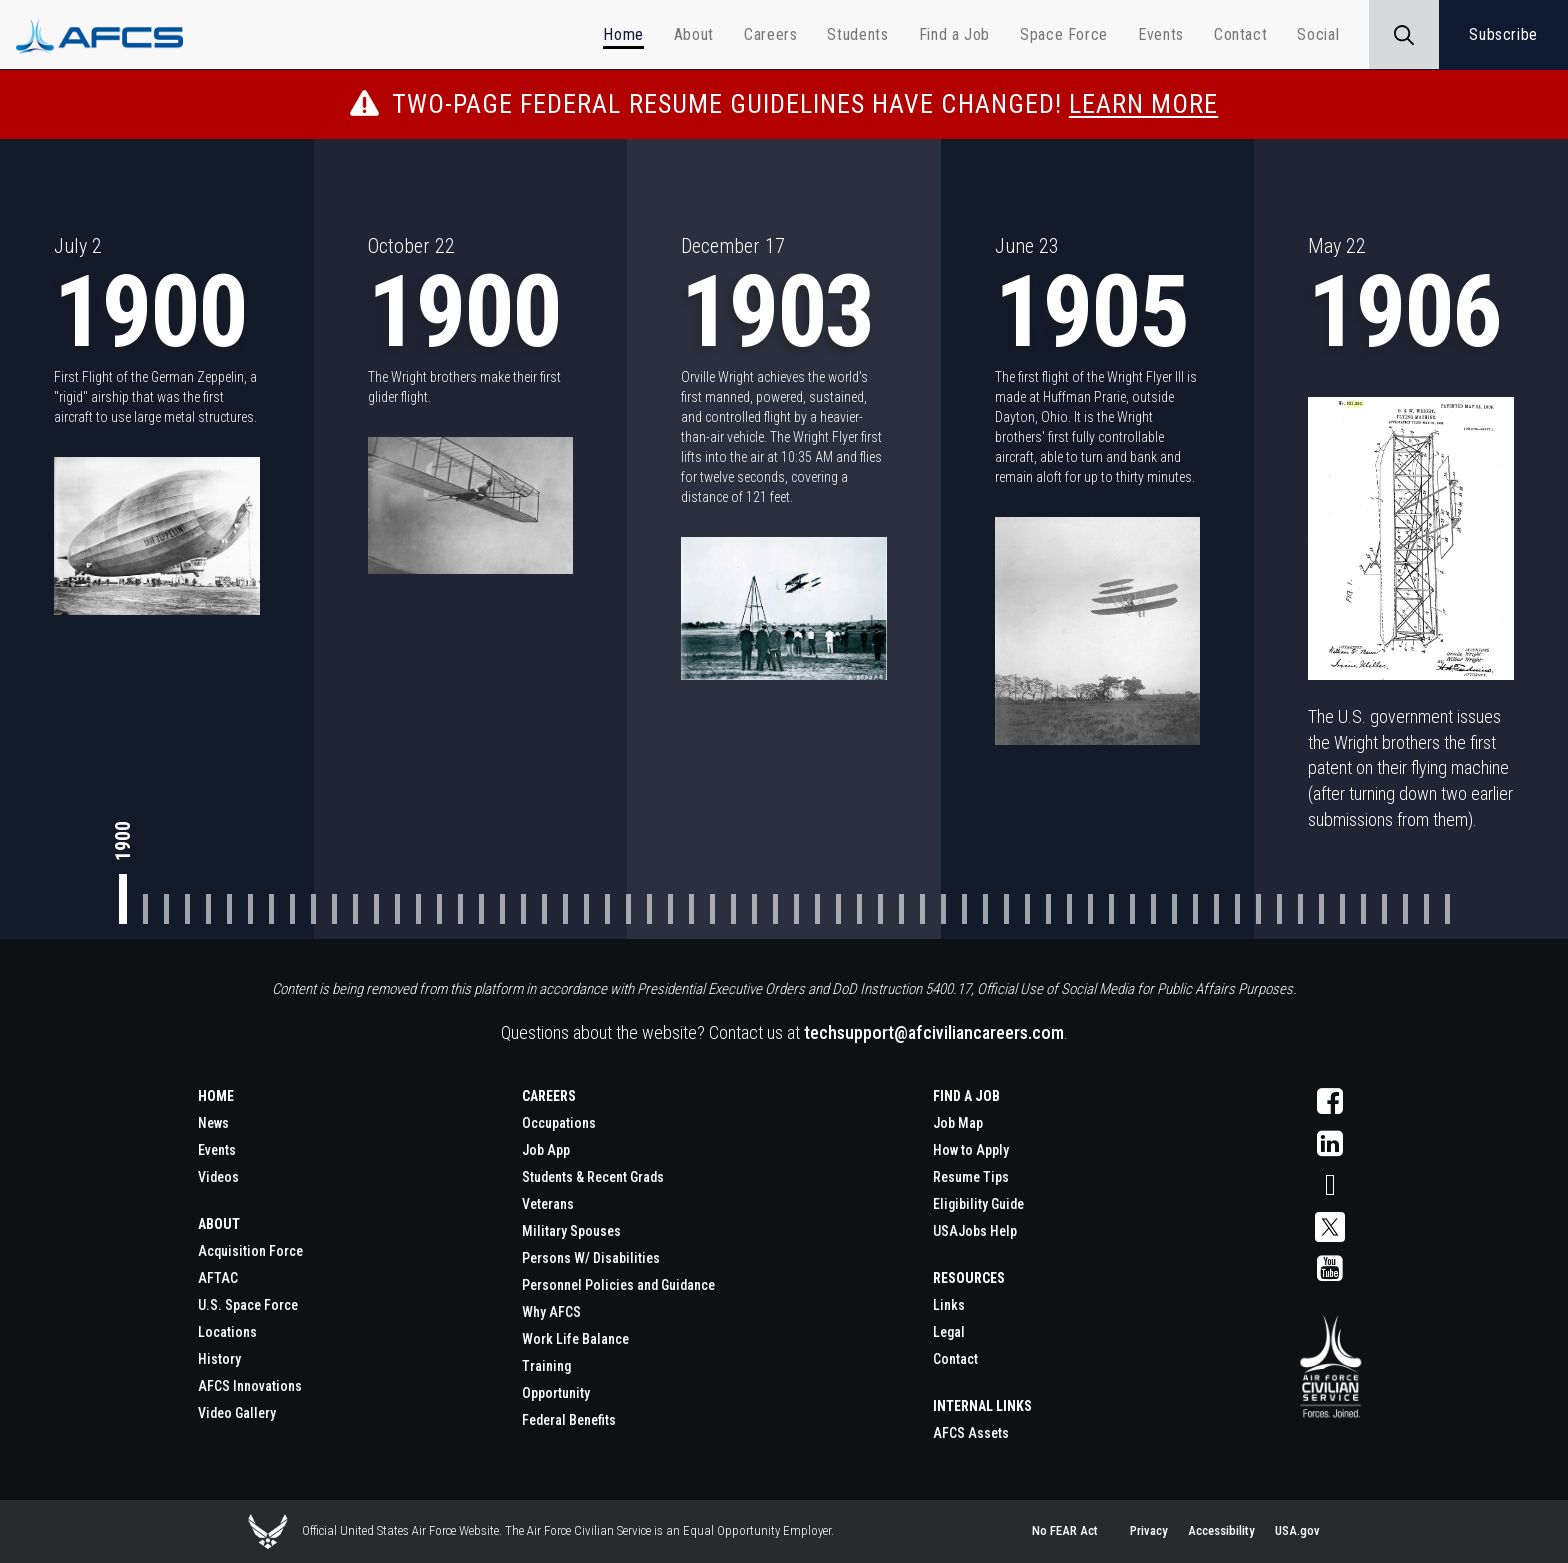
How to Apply (971, 1150)
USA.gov (1297, 1530)
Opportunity (556, 1393)
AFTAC (218, 1278)
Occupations (559, 1123)
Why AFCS (551, 1312)
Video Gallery (237, 1413)
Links (949, 1305)
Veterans (548, 1204)
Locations (227, 1332)
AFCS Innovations (250, 1386)
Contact (955, 1359)
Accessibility (1221, 1530)
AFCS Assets (971, 1433)
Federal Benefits (569, 1420)
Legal (949, 1332)
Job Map (958, 1123)
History (219, 1359)
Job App (546, 1150)
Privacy (1149, 1530)
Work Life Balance (575, 1339)
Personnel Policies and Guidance (618, 1285)
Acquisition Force (250, 1251)
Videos (218, 1177)
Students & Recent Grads (593, 1177)
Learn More (1143, 104)
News (213, 1123)
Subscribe (1503, 34)
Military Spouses (571, 1231)
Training (546, 1366)
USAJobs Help (975, 1231)
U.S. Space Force (248, 1305)
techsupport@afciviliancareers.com (934, 1032)
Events (217, 1150)
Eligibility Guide (978, 1204)
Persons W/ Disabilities (591, 1258)
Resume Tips (971, 1177)
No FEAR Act (1065, 1530)
